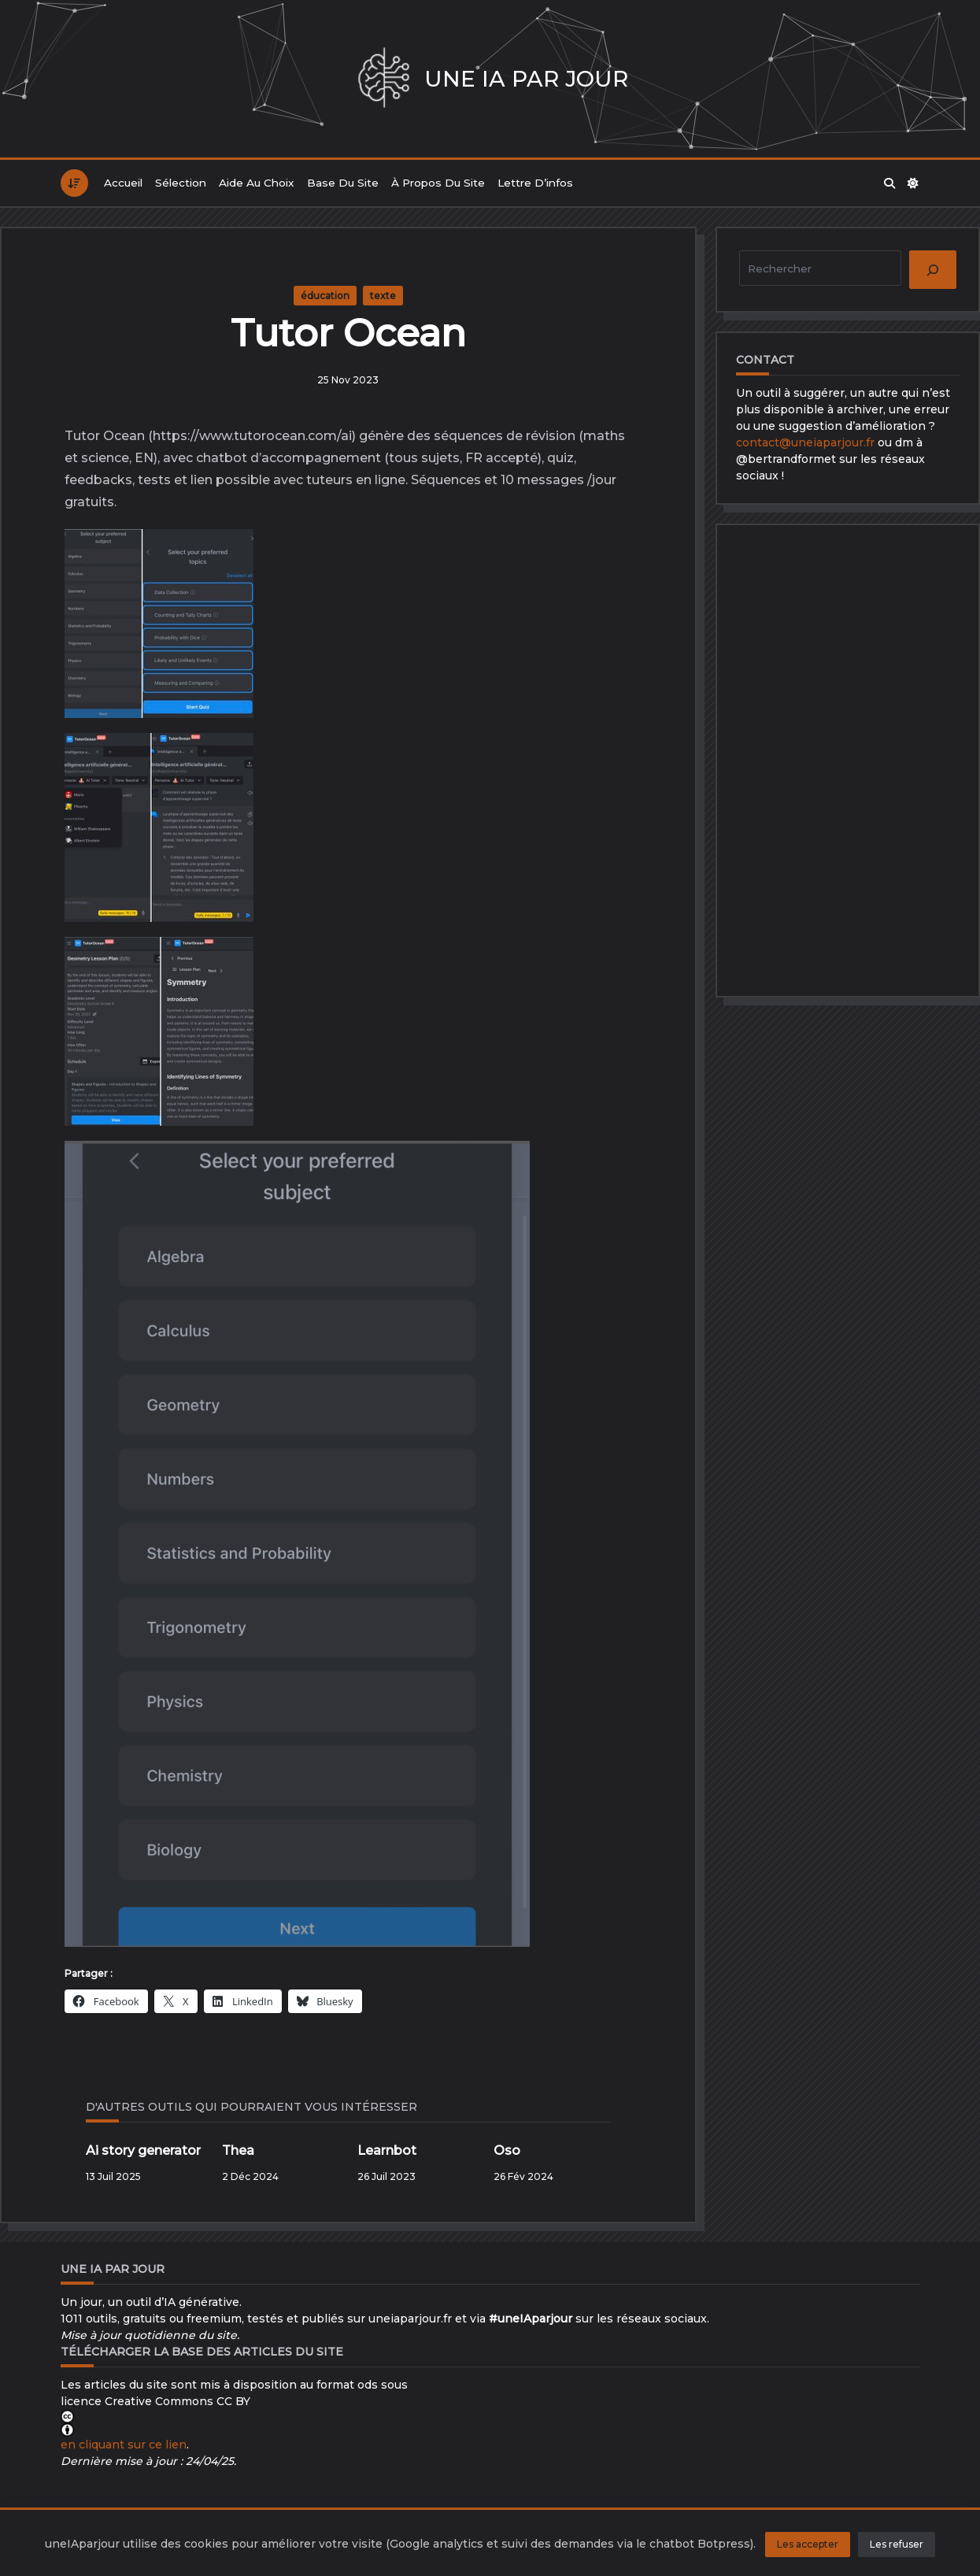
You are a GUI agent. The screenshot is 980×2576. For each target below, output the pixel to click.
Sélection (180, 182)
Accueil (123, 182)
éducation (325, 296)
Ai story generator (143, 2150)
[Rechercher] (932, 269)
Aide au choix (256, 182)
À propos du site (438, 182)
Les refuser (896, 2544)
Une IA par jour (526, 78)
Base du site (343, 182)
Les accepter (807, 2544)
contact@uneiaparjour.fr (805, 442)
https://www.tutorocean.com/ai (252, 435)
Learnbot (386, 2150)
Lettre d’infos (535, 182)
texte (383, 296)
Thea (238, 2150)
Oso (507, 2150)
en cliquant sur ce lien (124, 2444)
